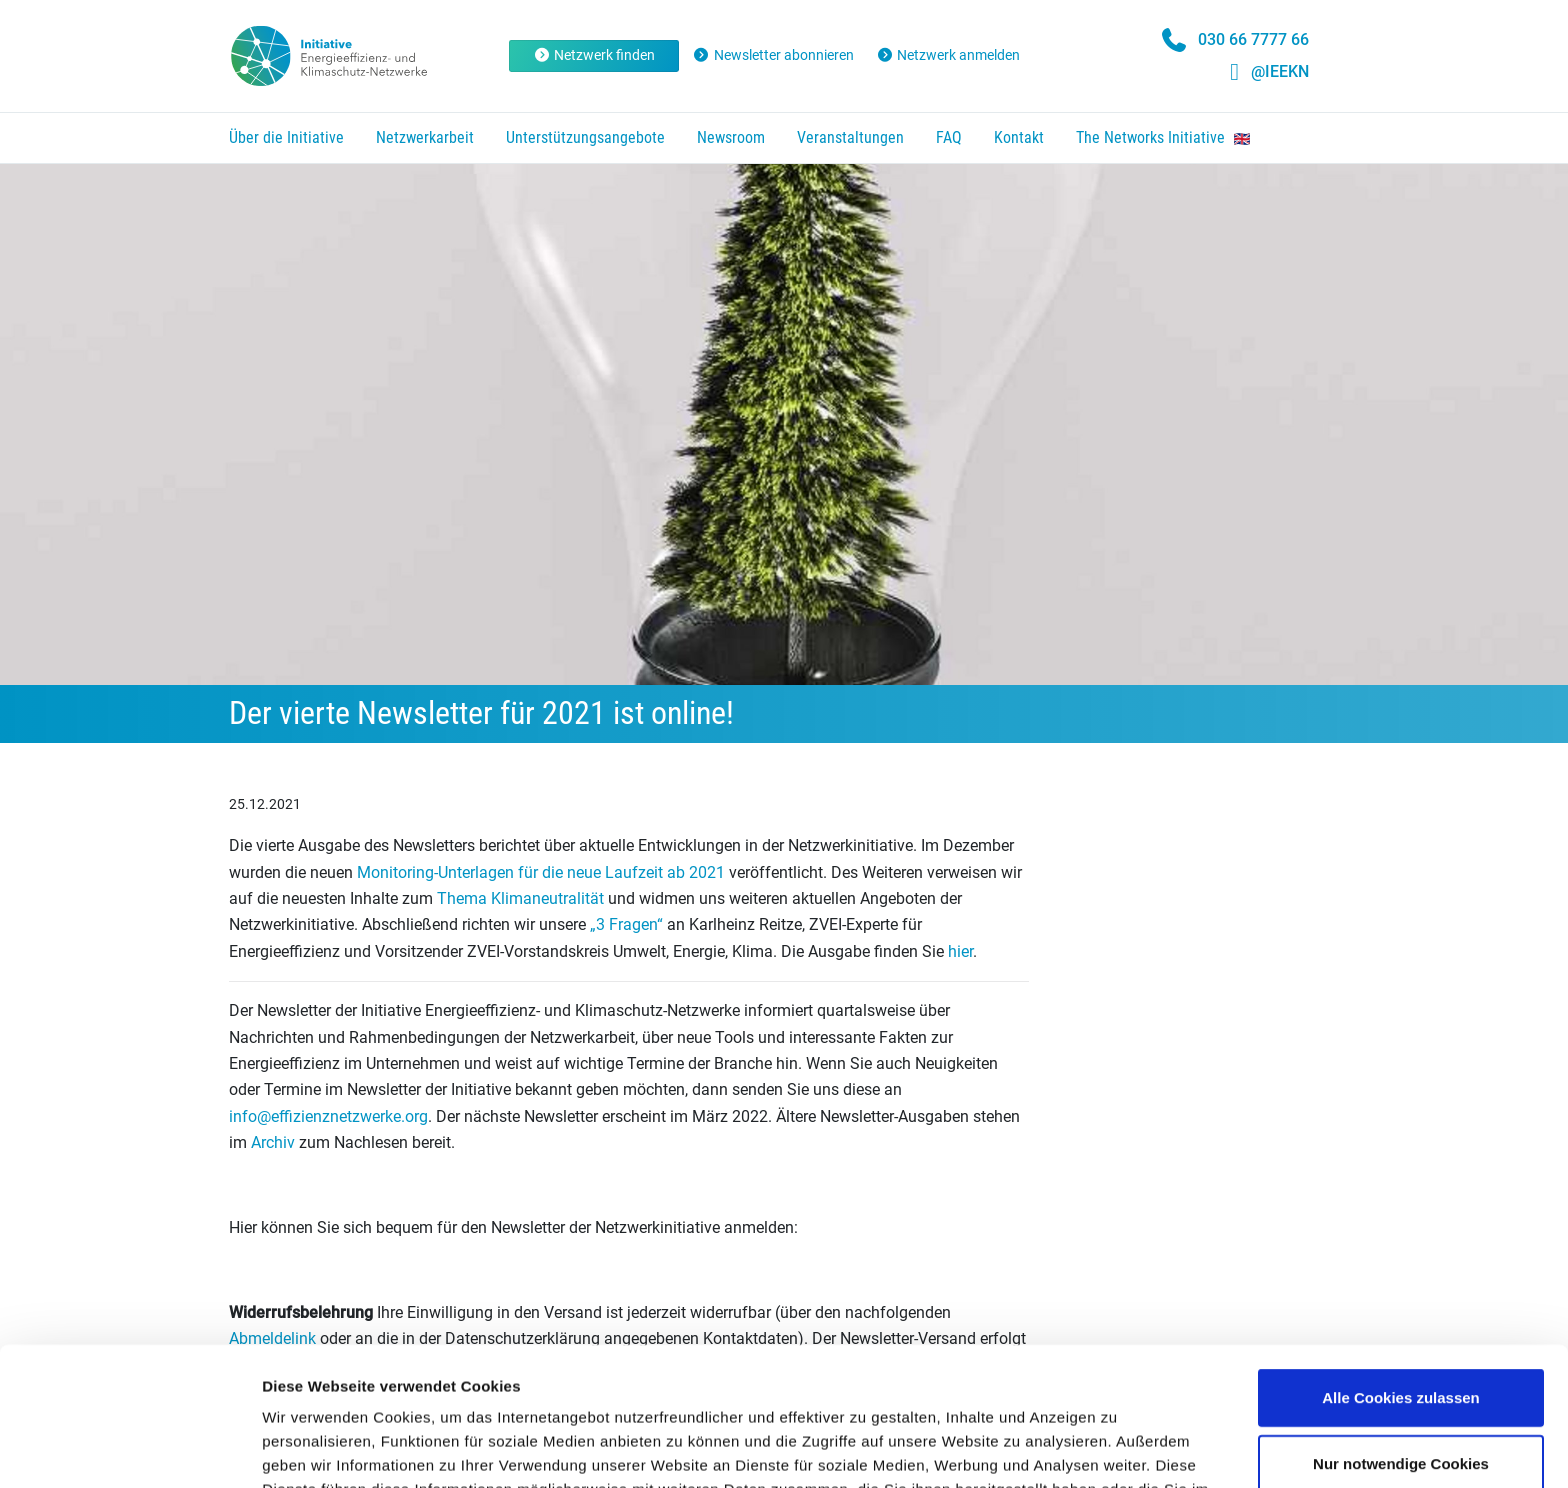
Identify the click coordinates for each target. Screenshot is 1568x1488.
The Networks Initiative (1163, 137)
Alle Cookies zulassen (1401, 1267)
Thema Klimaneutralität (520, 898)
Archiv (273, 1142)
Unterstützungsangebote (585, 137)
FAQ (949, 137)
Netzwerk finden (594, 55)
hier (958, 951)
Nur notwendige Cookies (1401, 1333)
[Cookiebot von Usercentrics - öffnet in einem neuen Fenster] (129, 1449)
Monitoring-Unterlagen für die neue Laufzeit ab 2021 (539, 872)
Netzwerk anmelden (948, 55)
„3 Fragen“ (626, 924)
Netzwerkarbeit (425, 137)
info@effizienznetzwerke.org (328, 1116)
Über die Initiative (286, 137)
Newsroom (731, 137)
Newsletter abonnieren (773, 55)
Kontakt (1019, 137)
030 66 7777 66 (1253, 39)
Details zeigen (1063, 1448)
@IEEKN (1280, 71)
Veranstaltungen (850, 137)
